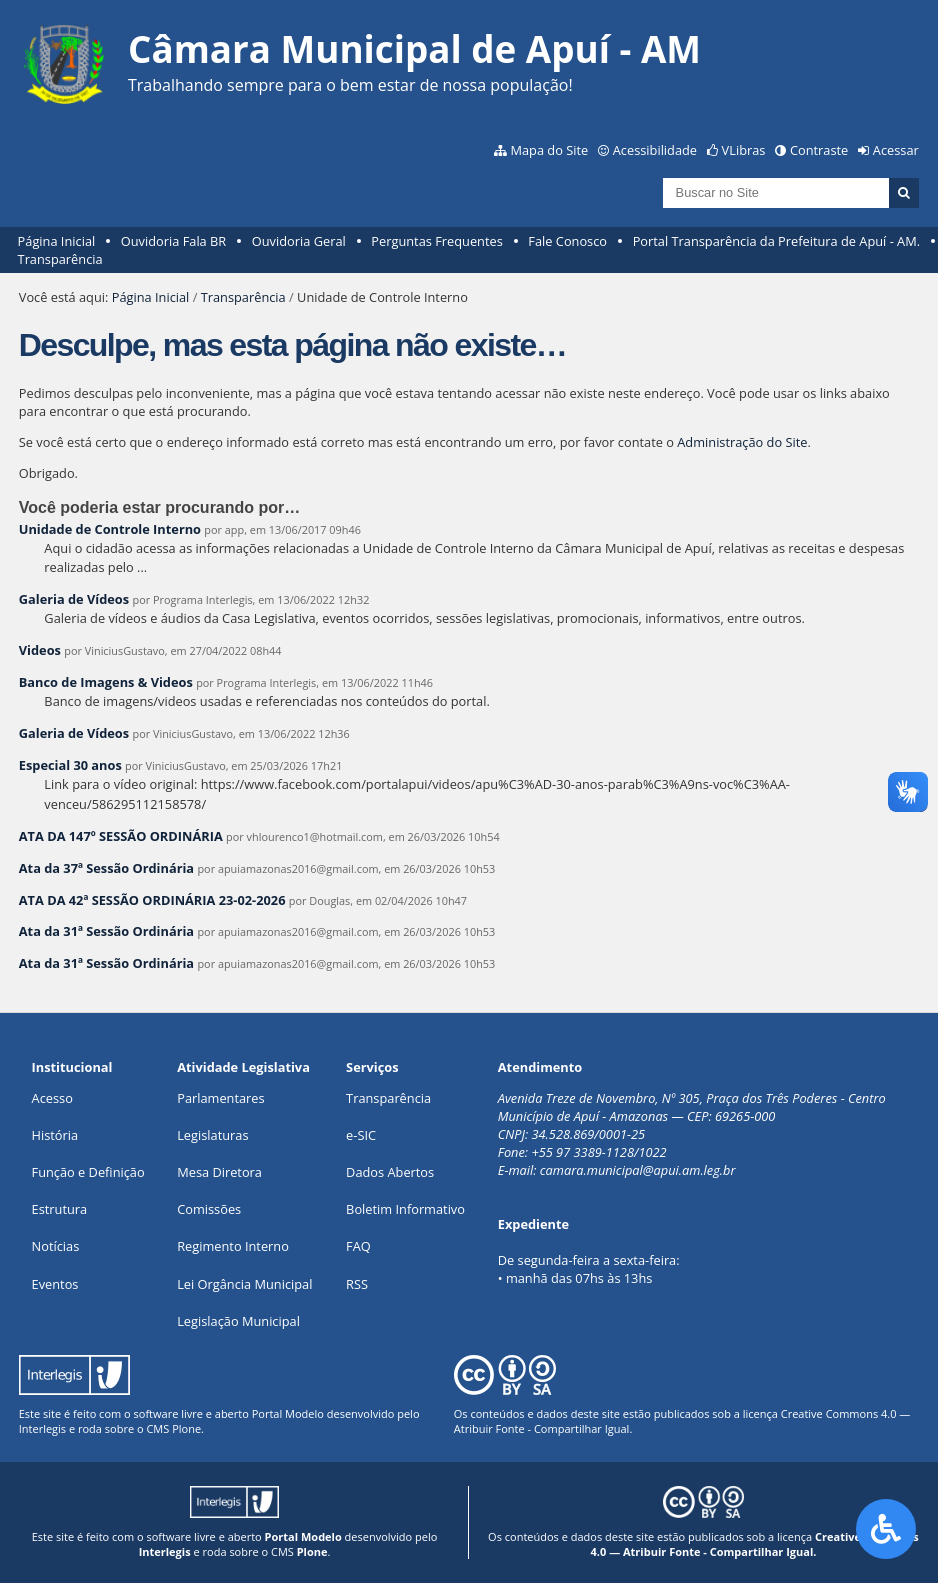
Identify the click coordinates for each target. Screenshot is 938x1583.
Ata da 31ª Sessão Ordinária (106, 931)
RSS (357, 1284)
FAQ (358, 1246)
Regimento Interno (233, 1246)
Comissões (209, 1209)
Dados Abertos (390, 1172)
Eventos (55, 1284)
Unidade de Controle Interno (110, 529)
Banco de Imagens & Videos (106, 682)
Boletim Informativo (405, 1209)
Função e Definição (88, 1172)
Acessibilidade (655, 150)
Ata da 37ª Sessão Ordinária (106, 868)
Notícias (56, 1246)
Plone (186, 1428)
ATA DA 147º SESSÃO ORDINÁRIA (121, 836)
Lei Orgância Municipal (244, 1284)
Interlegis (42, 1428)
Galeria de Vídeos (74, 599)
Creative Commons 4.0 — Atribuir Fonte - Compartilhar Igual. (755, 1544)
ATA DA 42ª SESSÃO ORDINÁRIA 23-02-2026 (152, 900)
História (55, 1135)
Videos (40, 650)
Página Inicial (57, 241)
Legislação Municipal (238, 1321)
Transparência (60, 259)
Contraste (819, 150)
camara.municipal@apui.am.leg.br (638, 1170)
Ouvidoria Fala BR (173, 241)
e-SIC (361, 1135)
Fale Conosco (567, 241)
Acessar (896, 150)
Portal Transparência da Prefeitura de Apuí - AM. (776, 241)
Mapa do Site (549, 150)
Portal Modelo (288, 1413)
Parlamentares (220, 1098)
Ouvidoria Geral (299, 241)
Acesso (52, 1098)
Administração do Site (742, 442)
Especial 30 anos (70, 765)
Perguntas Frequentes (436, 241)
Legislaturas (212, 1135)
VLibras (744, 150)
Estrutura (60, 1209)
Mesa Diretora (219, 1172)
